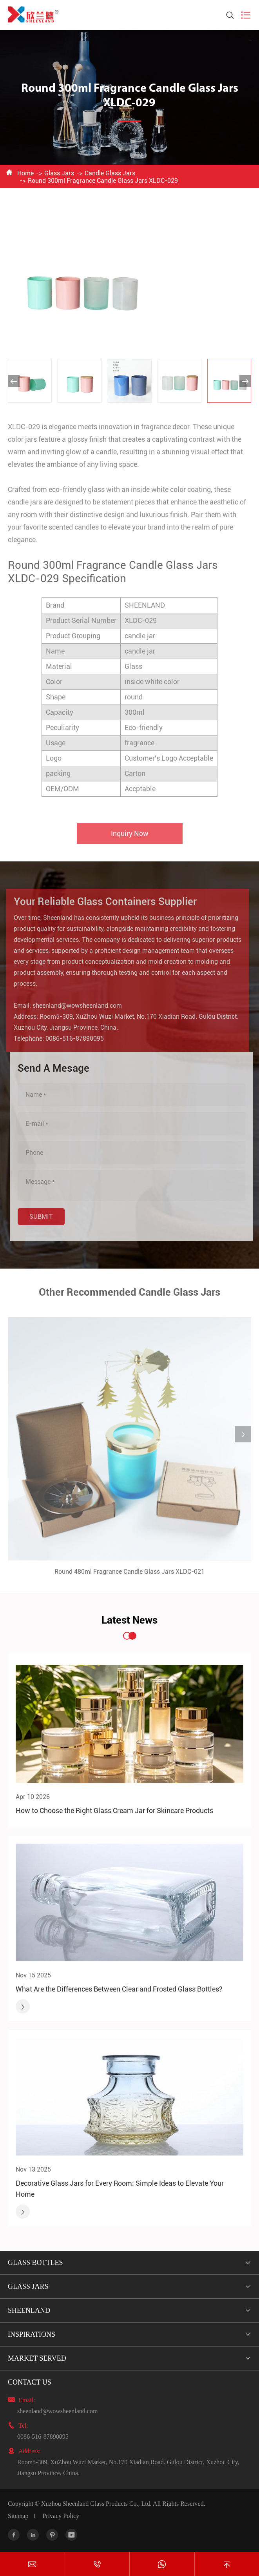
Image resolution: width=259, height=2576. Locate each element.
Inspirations (31, 2334)
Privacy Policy (60, 2515)
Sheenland (29, 2310)
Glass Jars (59, 173)
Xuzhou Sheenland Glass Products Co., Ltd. (96, 2503)
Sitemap (18, 2515)
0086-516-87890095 (71, 1038)
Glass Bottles (35, 2263)
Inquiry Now (130, 837)
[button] (14, 381)
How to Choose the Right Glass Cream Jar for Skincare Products (114, 1810)
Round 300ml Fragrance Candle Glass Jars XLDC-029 (103, 180)
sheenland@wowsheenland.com (74, 1005)
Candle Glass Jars (110, 173)
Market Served (37, 2358)
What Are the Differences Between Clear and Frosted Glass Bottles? (119, 1989)
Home (25, 173)
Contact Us (29, 2382)
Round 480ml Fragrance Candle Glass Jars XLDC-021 (129, 1575)
